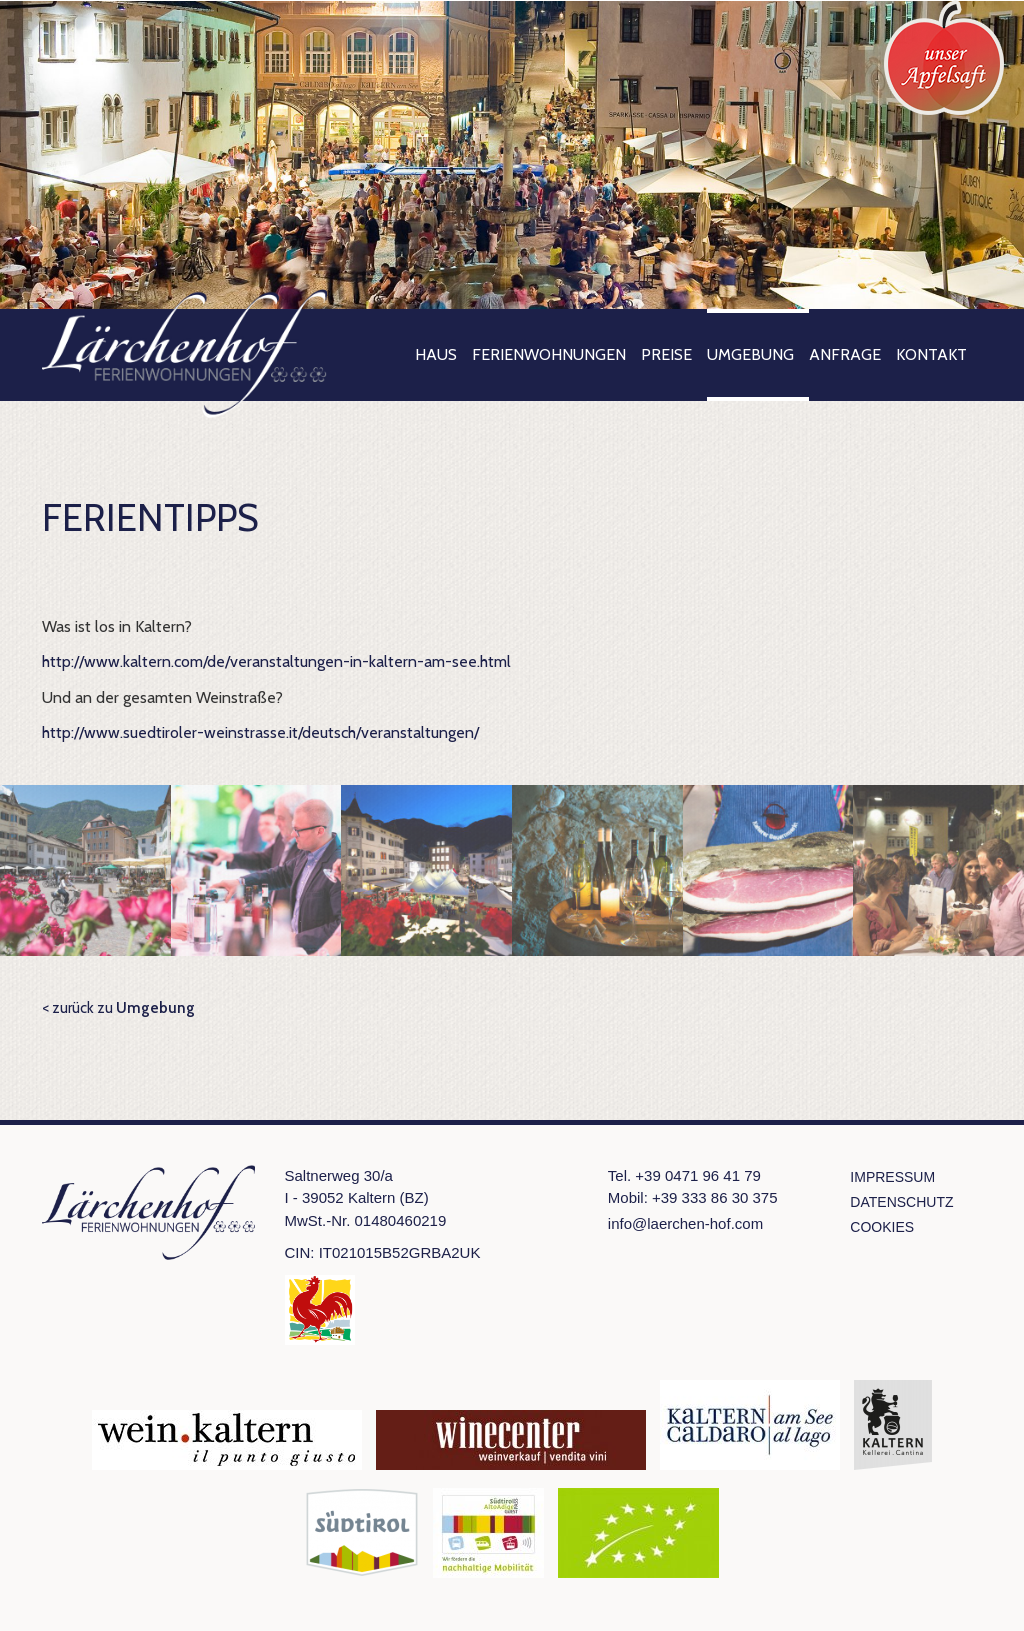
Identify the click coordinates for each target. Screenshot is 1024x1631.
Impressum (892, 1177)
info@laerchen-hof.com (685, 1223)
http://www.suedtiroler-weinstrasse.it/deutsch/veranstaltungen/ (260, 732)
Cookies (882, 1227)
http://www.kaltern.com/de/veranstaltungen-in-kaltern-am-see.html (276, 661)
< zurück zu (118, 1008)
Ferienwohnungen (549, 354)
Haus (436, 354)
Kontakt (931, 354)
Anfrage (845, 354)
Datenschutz (901, 1202)
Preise (666, 354)
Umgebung (750, 354)
